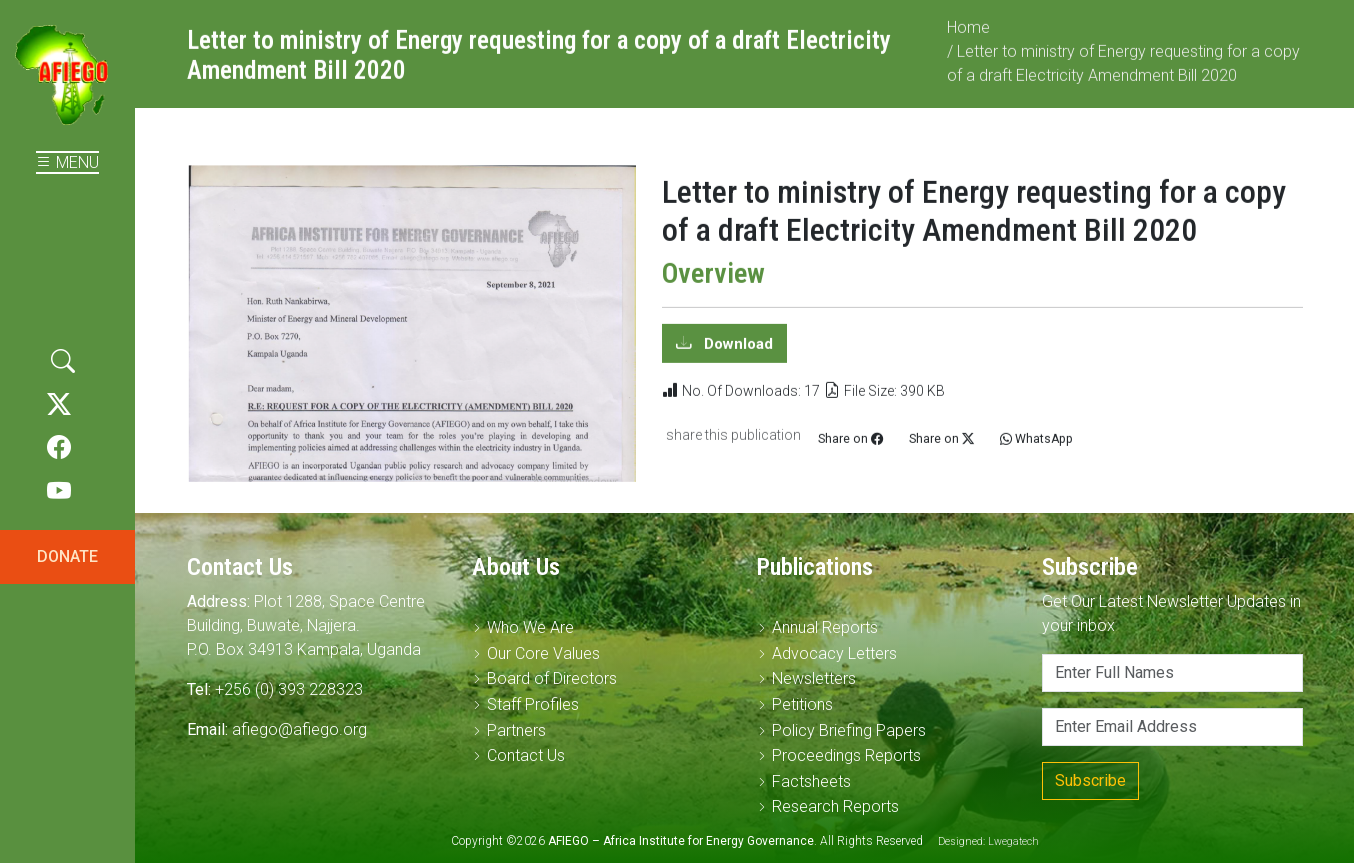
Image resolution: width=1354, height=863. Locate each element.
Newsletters (814, 678)
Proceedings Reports (846, 755)
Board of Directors (552, 678)
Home (968, 36)
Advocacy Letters (834, 653)
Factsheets (811, 781)
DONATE (67, 556)
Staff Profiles (533, 704)
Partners (516, 730)
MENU (67, 162)
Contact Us (526, 755)
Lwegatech (1013, 841)
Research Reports (835, 806)
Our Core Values (543, 653)
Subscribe (1090, 780)
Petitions (802, 704)
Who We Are (530, 627)
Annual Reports (825, 627)
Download (736, 352)
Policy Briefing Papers (849, 730)
